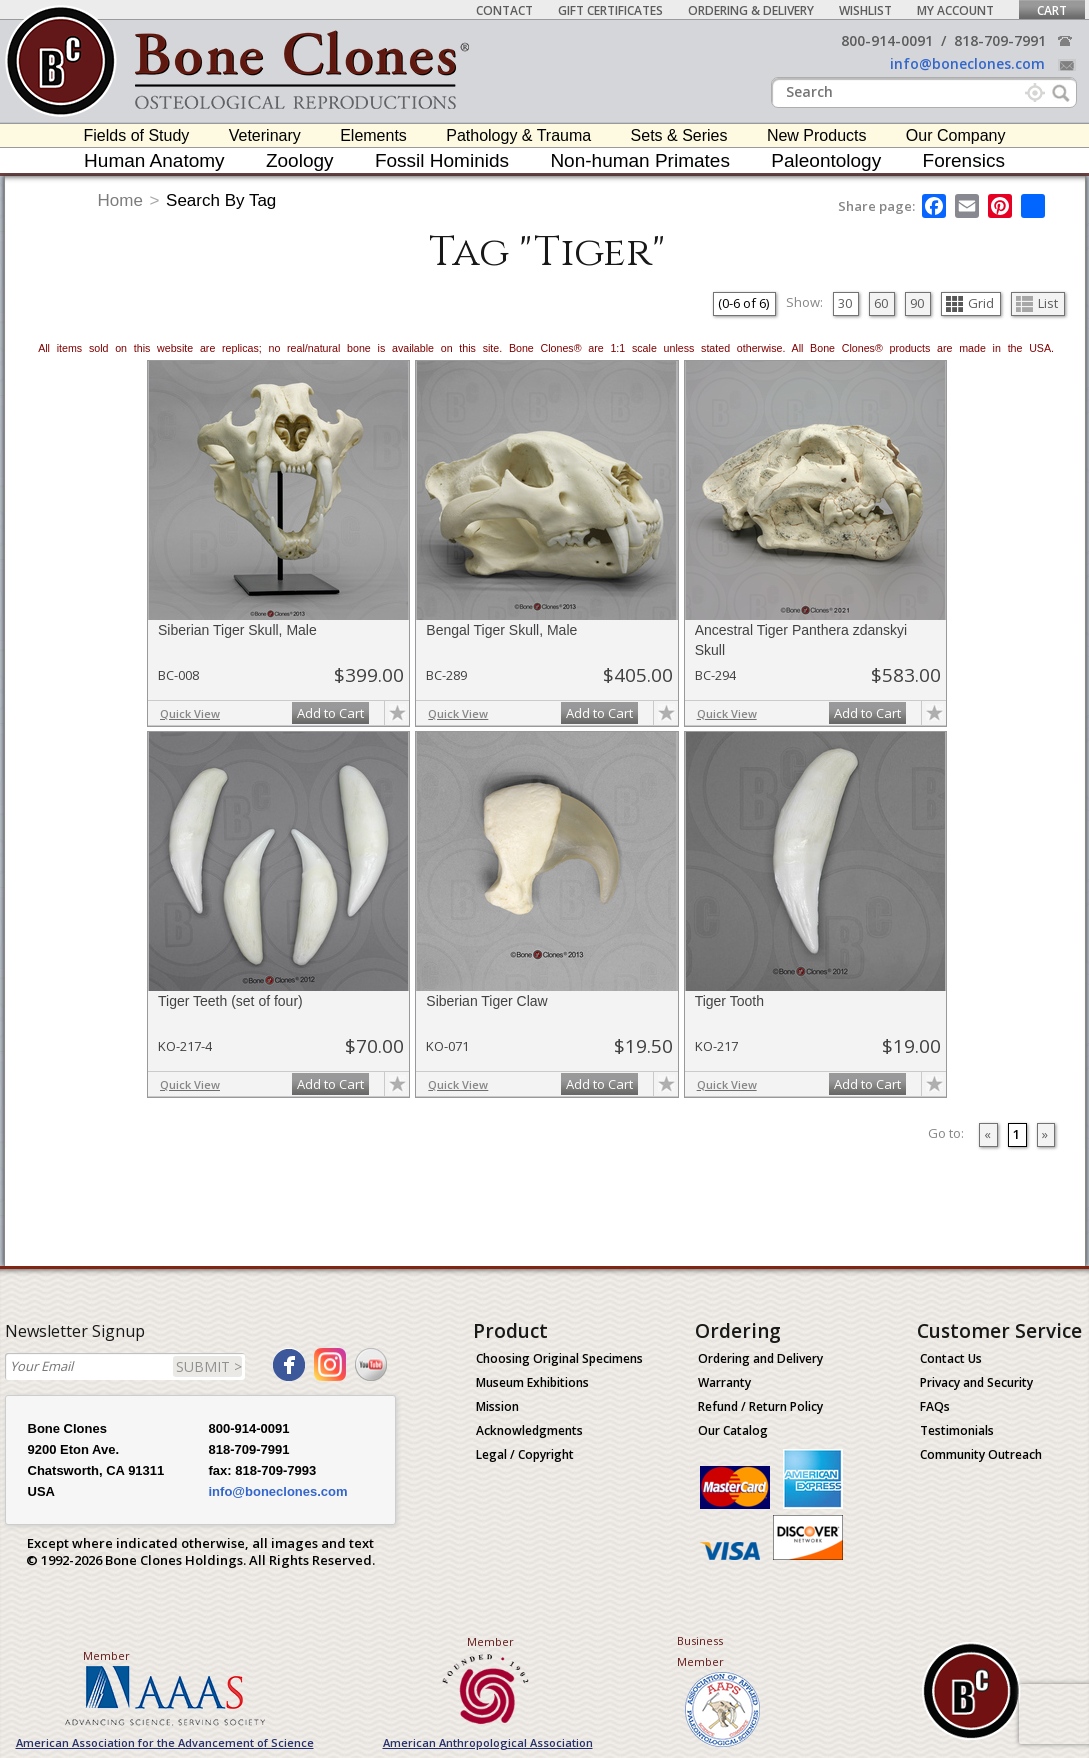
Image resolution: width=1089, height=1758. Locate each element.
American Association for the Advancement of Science (165, 1742)
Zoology (300, 160)
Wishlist (865, 10)
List (1037, 303)
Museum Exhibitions (532, 1382)
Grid (970, 303)
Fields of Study (137, 135)
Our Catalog (733, 1430)
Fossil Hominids (442, 160)
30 (845, 303)
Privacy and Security (976, 1382)
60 (881, 303)
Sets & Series (679, 135)
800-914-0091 (887, 40)
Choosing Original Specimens (559, 1358)
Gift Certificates (610, 10)
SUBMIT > (209, 1366)
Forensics (964, 160)
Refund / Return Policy (760, 1406)
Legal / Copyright (525, 1454)
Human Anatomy (154, 160)
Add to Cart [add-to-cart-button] (330, 713)
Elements (373, 135)
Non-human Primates (640, 160)
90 (917, 303)
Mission (497, 1406)
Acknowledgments (529, 1430)
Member (106, 1655)
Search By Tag (221, 200)
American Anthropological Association (488, 1742)
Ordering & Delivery (751, 10)
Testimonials (957, 1430)
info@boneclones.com (967, 63)
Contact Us (951, 1358)
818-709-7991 (1000, 40)
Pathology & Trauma (518, 135)
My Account (955, 10)
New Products (817, 135)
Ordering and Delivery (760, 1358)
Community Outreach (981, 1454)
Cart (1052, 10)
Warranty (724, 1382)
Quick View (190, 713)
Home (120, 200)
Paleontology (826, 160)
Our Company (956, 135)
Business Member (700, 1651)
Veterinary (265, 135)
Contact (504, 10)
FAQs (935, 1406)
